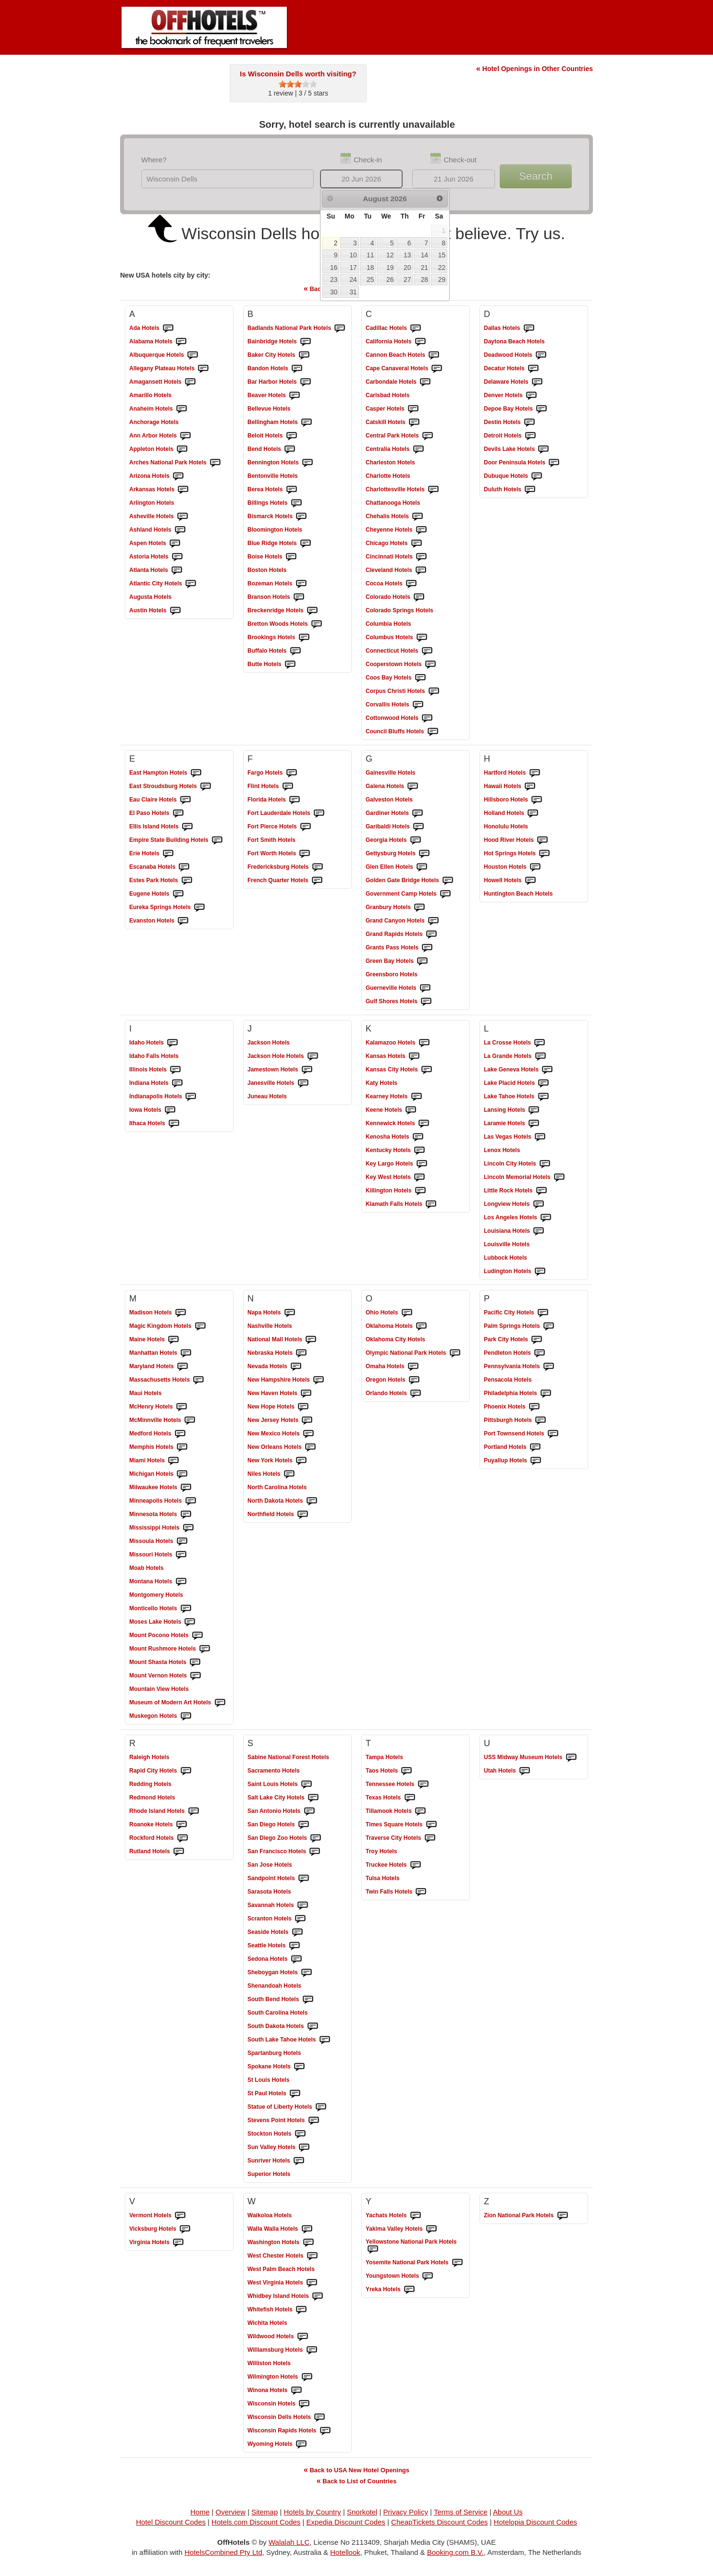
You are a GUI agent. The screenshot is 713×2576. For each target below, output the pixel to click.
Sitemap (264, 2512)
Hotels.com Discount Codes (255, 2522)
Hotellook (345, 2552)
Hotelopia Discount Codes (535, 2522)
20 (407, 267)
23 (333, 279)
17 (352, 267)
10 (352, 255)
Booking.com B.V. (455, 2552)
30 (333, 292)
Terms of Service (461, 2512)
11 (370, 255)
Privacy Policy (405, 2512)
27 (407, 279)
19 (389, 267)
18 (370, 267)
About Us (508, 2512)
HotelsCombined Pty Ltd (223, 2552)
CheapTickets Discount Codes (439, 2522)
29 (441, 279)
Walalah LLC (289, 2542)
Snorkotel (362, 2512)
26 (389, 279)
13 (407, 255)
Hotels (144, 328)
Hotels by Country (312, 2512)
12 (389, 255)
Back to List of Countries (356, 2481)
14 (424, 255)
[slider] (298, 84)
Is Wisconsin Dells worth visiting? (298, 74)
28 (424, 279)
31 (352, 292)
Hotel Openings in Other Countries (534, 69)
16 (333, 267)
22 (441, 267)
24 (352, 279)
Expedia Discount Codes (346, 2522)
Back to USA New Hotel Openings (356, 2470)
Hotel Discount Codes (171, 2522)
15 (441, 255)
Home (199, 2512)
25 (370, 279)
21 (424, 267)
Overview (231, 2512)
